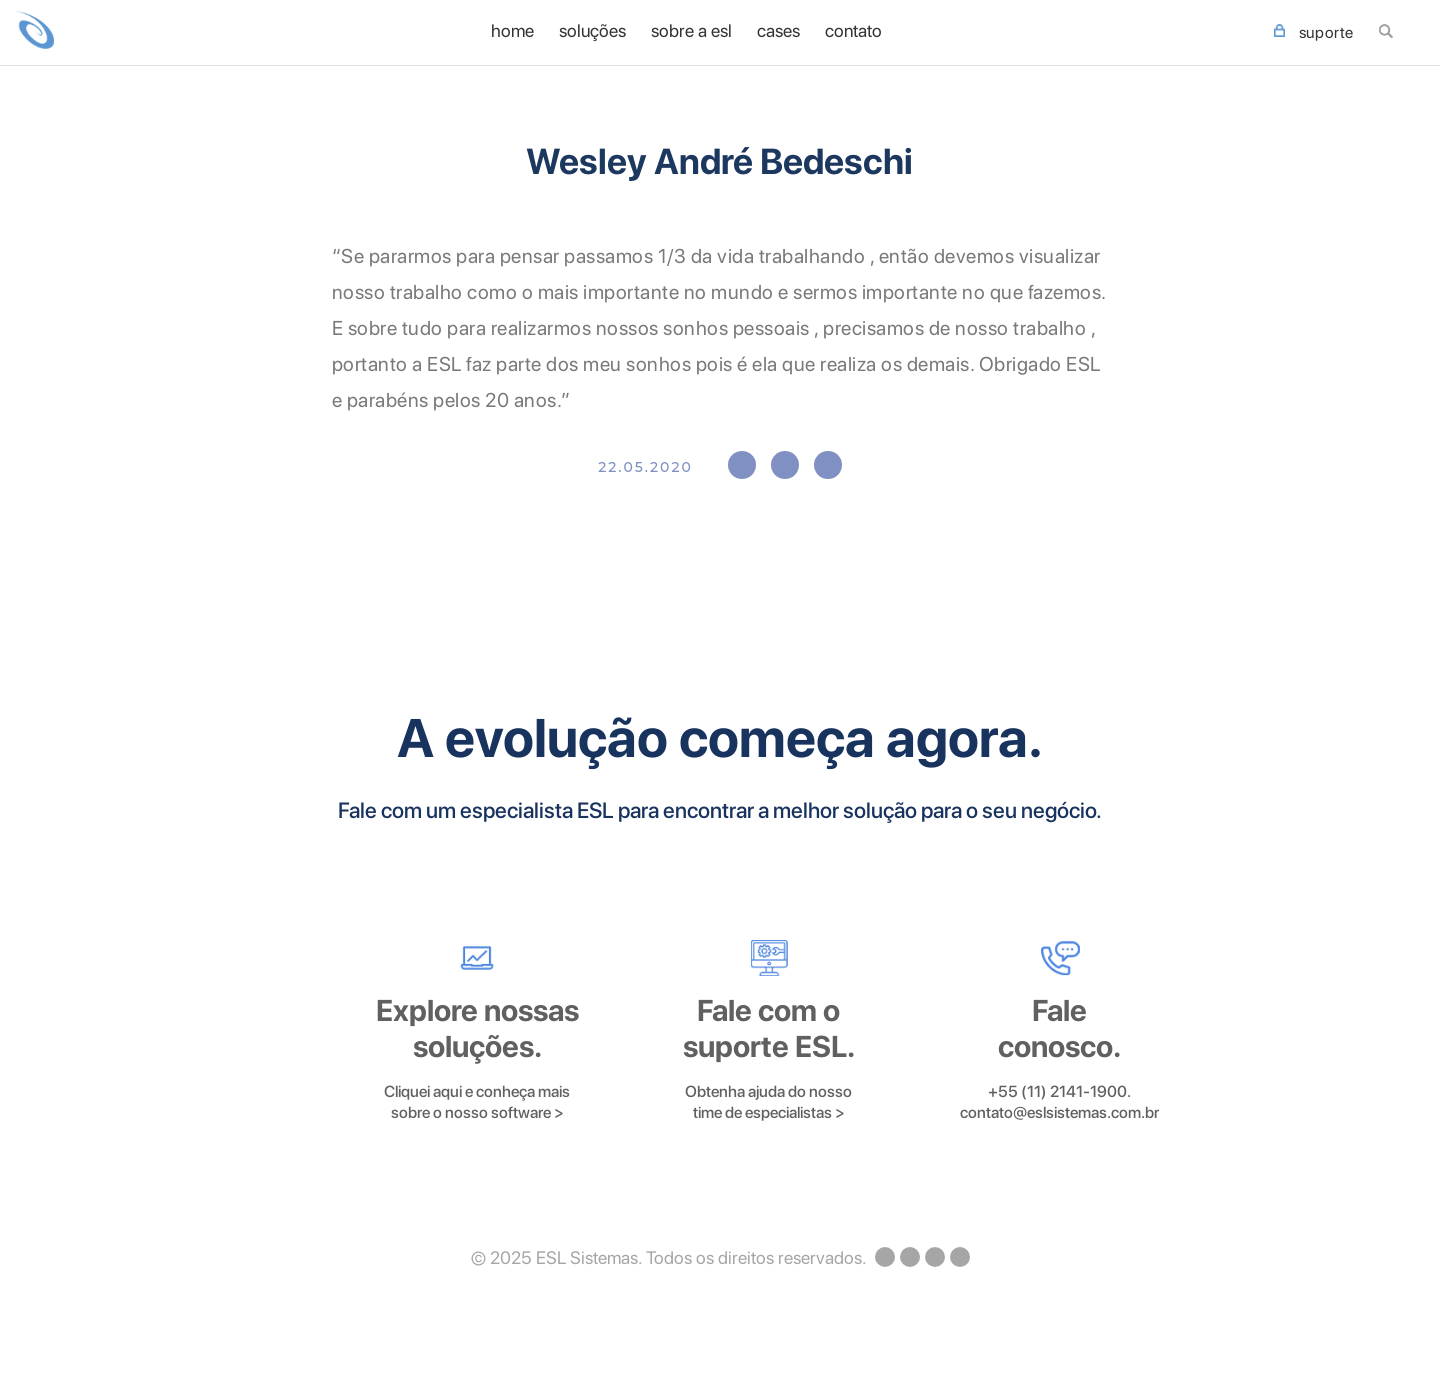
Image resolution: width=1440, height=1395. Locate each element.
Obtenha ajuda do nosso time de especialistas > (768, 1102)
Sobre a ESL (691, 31)
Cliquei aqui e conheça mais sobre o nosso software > (477, 1102)
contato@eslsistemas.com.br (1059, 1112)
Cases (778, 31)
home (512, 31)
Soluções (592, 31)
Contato (853, 31)
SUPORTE (1314, 33)
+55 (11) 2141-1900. (1059, 1091)
